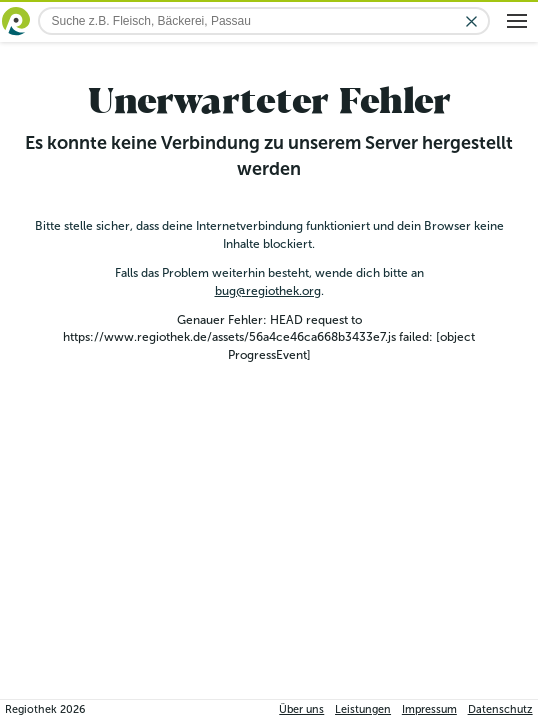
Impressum (429, 709)
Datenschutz (500, 709)
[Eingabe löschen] (471, 21)
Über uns (301, 709)
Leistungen (363, 709)
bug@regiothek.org (268, 291)
